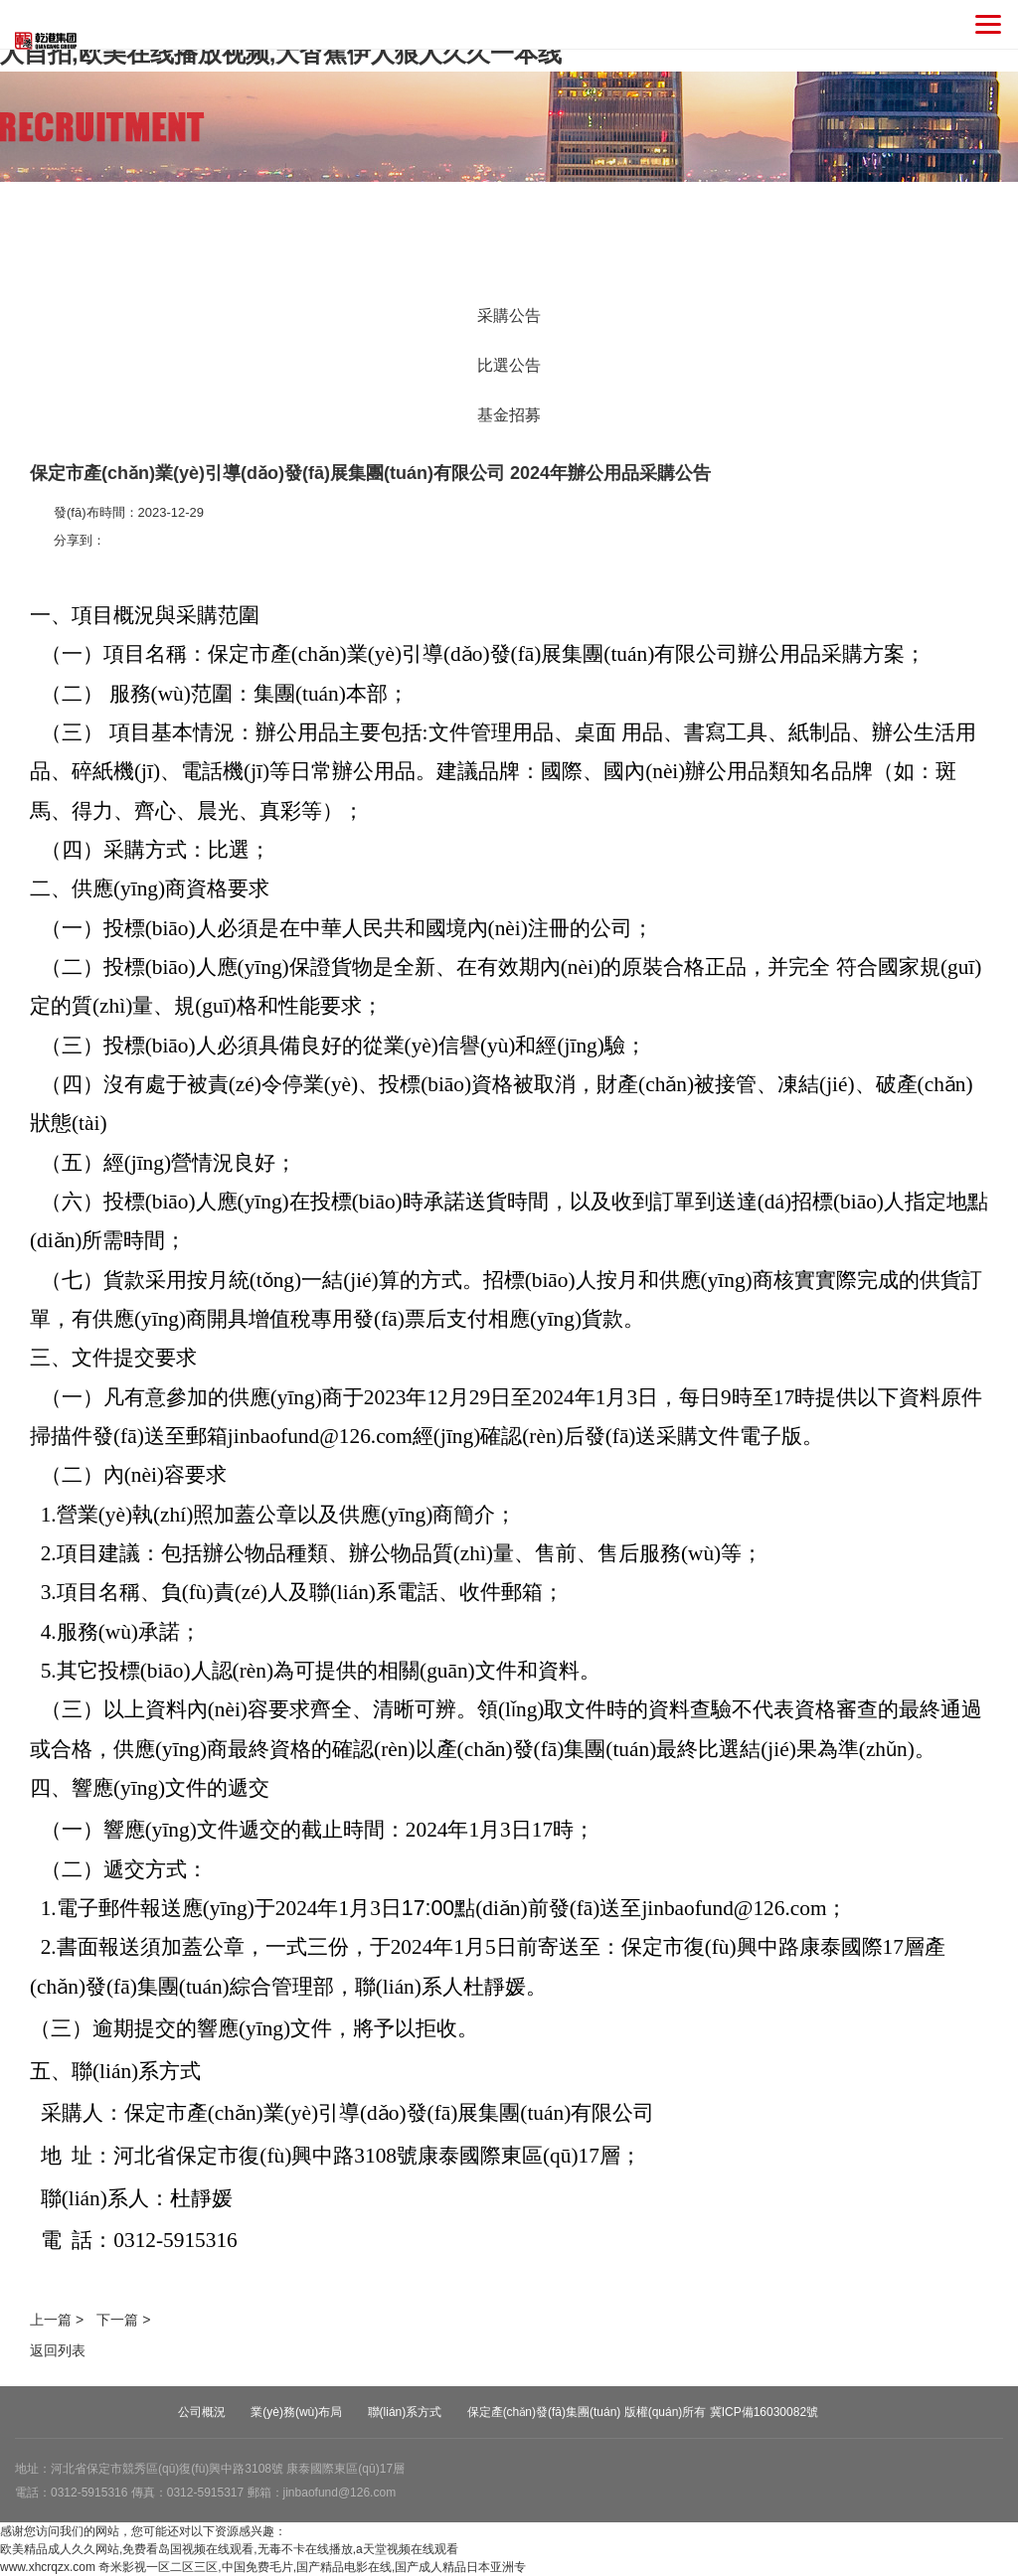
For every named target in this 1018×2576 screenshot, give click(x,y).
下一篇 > (123, 2320)
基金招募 (509, 414)
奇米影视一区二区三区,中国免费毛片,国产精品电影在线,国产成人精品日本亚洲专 (312, 2567)
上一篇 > (57, 2320)
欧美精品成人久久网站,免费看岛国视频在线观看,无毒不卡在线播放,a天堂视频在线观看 (229, 2549)
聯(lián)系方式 (405, 2412)
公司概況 (202, 2412)
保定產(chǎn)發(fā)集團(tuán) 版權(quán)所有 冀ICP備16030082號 (642, 2412)
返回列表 (57, 2350)
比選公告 (509, 365)
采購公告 (509, 315)
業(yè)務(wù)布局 (296, 2412)
